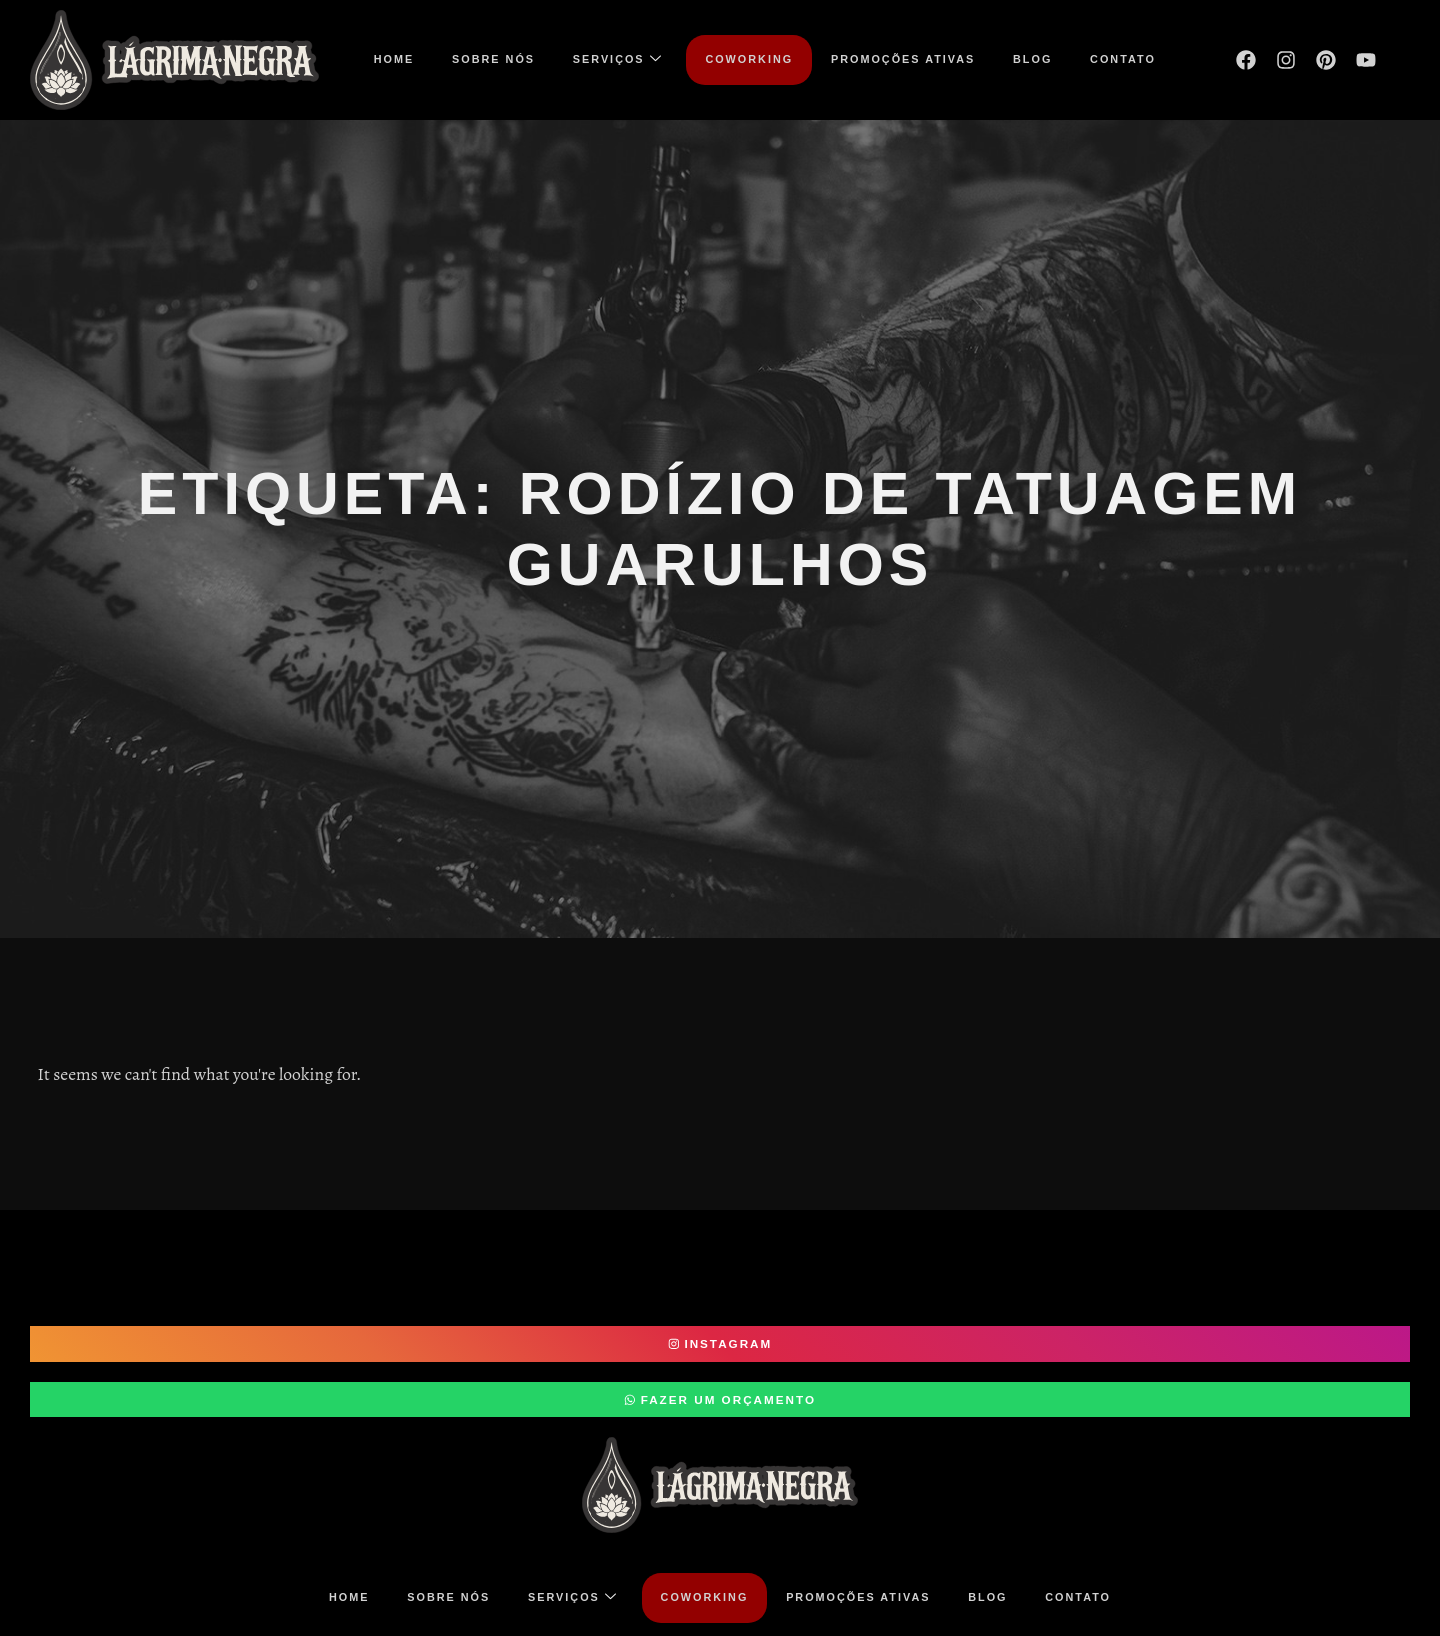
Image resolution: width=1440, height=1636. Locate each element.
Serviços (613, 59)
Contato (1135, 59)
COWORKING (749, 59)
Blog (1042, 59)
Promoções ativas (908, 59)
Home (381, 59)
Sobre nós (484, 59)
